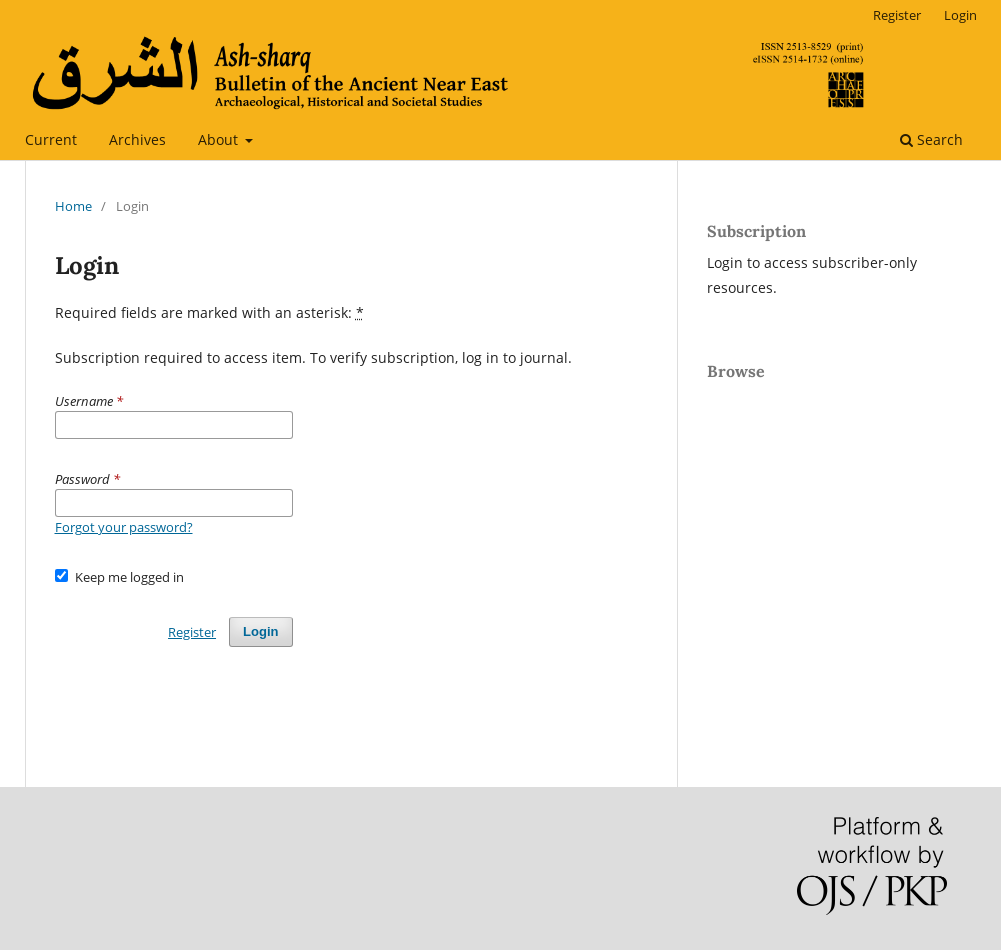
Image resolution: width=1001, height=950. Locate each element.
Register (897, 15)
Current (51, 139)
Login (960, 15)
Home (73, 206)
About (220, 139)
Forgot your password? (124, 527)
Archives (137, 139)
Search (931, 139)
